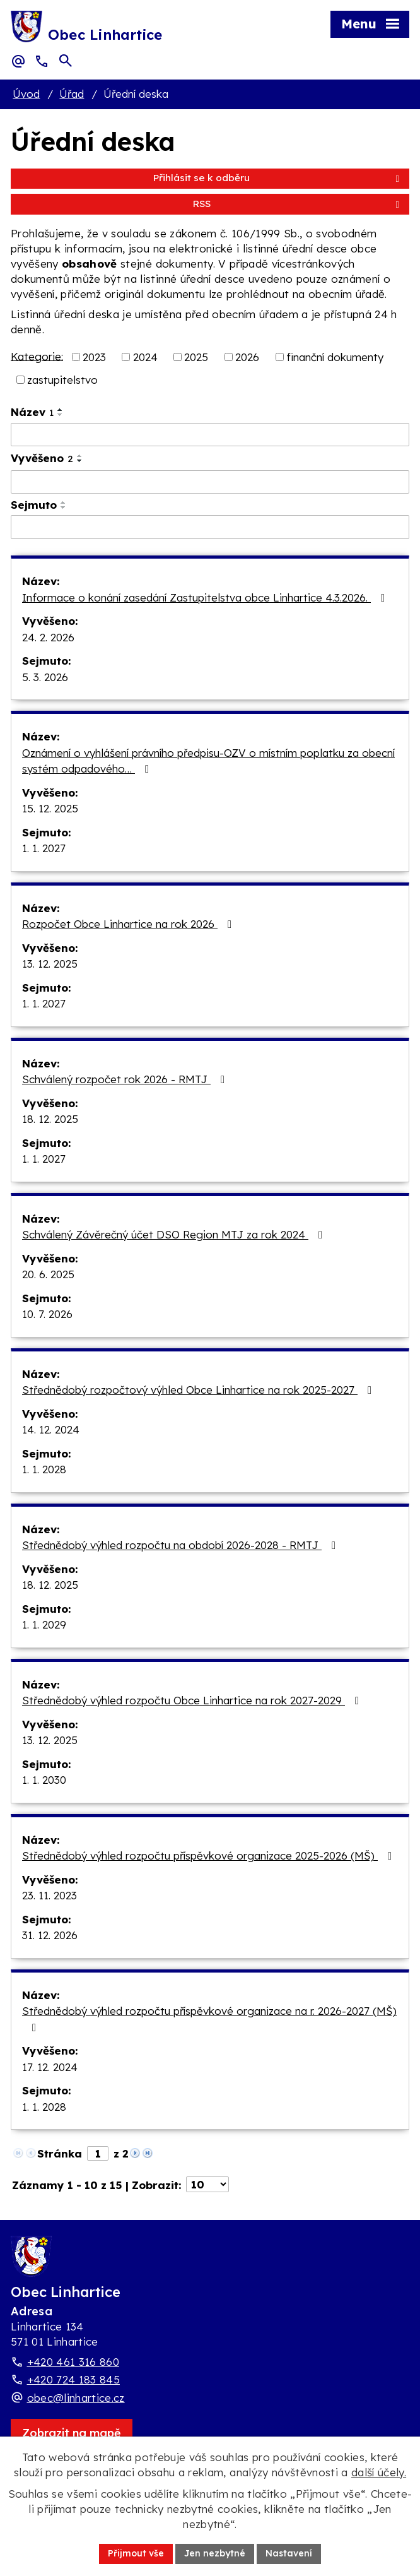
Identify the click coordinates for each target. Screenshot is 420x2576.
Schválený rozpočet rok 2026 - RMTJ (126, 1079)
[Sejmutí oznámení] (210, 527)
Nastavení (288, 2553)
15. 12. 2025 (50, 808)
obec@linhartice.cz (76, 2397)
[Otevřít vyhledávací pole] (65, 60)
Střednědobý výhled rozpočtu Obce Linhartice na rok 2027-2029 (193, 1700)
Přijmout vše (136, 2553)
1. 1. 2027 (44, 848)
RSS (298, 204)
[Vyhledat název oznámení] (210, 435)
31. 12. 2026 (50, 1935)
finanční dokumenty (334, 357)
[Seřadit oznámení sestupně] (60, 414)
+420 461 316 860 (73, 2361)
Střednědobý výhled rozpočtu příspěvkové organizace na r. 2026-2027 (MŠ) (209, 2018)
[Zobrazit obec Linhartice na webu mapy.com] (71, 2433)
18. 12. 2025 (50, 1118)
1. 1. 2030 (44, 1779)
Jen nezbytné (214, 2553)
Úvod (26, 93)
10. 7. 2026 (47, 1314)
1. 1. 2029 (44, 1624)
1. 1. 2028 (44, 1469)
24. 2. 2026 (48, 637)
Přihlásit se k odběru (278, 178)
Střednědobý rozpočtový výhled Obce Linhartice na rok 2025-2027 (199, 1389)
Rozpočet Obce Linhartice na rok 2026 (129, 923)
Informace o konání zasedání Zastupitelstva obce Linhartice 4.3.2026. (206, 597)
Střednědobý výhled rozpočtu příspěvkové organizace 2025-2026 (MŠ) (209, 1855)
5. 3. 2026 (45, 677)
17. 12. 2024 (50, 2067)
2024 (145, 357)
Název (32, 411)
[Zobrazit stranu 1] (97, 2153)
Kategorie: (37, 355)
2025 (196, 357)
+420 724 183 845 (73, 2379)
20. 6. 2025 (48, 1274)
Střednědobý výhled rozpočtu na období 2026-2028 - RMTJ (181, 1545)
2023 (94, 357)
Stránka (59, 2153)
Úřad (71, 93)
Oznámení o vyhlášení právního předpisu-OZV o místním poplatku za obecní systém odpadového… (208, 761)
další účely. (378, 2472)
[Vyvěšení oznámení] (210, 482)
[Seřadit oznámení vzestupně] (60, 409)
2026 (247, 357)
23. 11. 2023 (49, 1895)
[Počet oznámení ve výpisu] (207, 2184)
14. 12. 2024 (50, 1429)
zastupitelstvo (62, 379)
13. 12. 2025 (50, 963)
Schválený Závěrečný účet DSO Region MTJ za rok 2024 (174, 1234)
